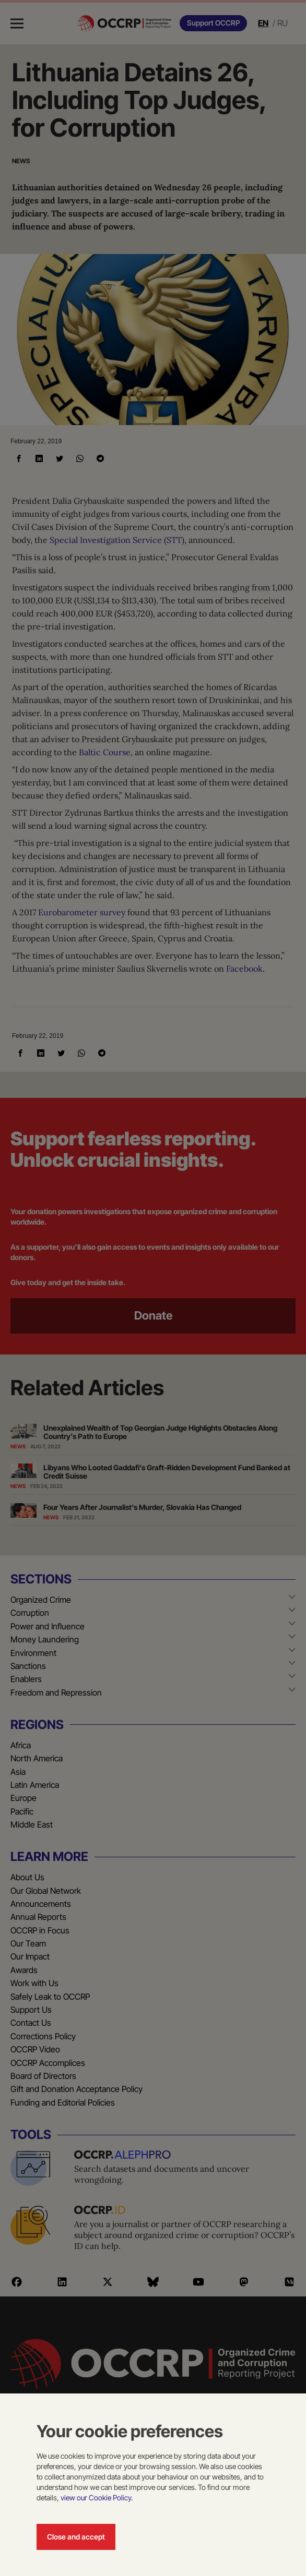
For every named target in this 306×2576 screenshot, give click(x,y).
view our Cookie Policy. (97, 2497)
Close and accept (76, 2536)
